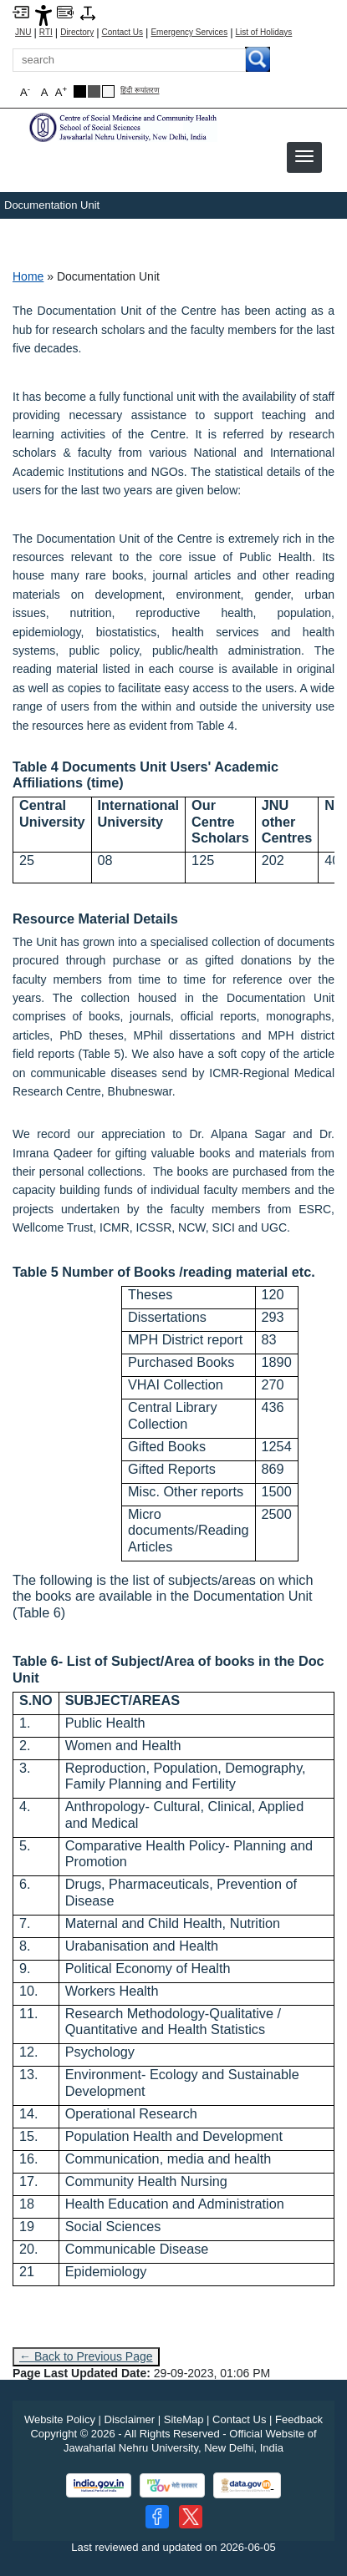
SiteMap (184, 2419)
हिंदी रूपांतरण (140, 90)
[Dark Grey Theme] (94, 91)
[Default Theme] (108, 91)
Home (28, 276)
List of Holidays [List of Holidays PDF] (264, 32)
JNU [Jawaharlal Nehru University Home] (23, 32)
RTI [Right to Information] (46, 32)
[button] (304, 156)
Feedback (299, 2419)
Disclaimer (130, 2419)
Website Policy (59, 2419)
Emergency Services (189, 32)
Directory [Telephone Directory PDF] (77, 32)
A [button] (61, 91)
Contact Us (122, 32)
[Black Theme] (80, 91)
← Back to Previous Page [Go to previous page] (86, 2356)
